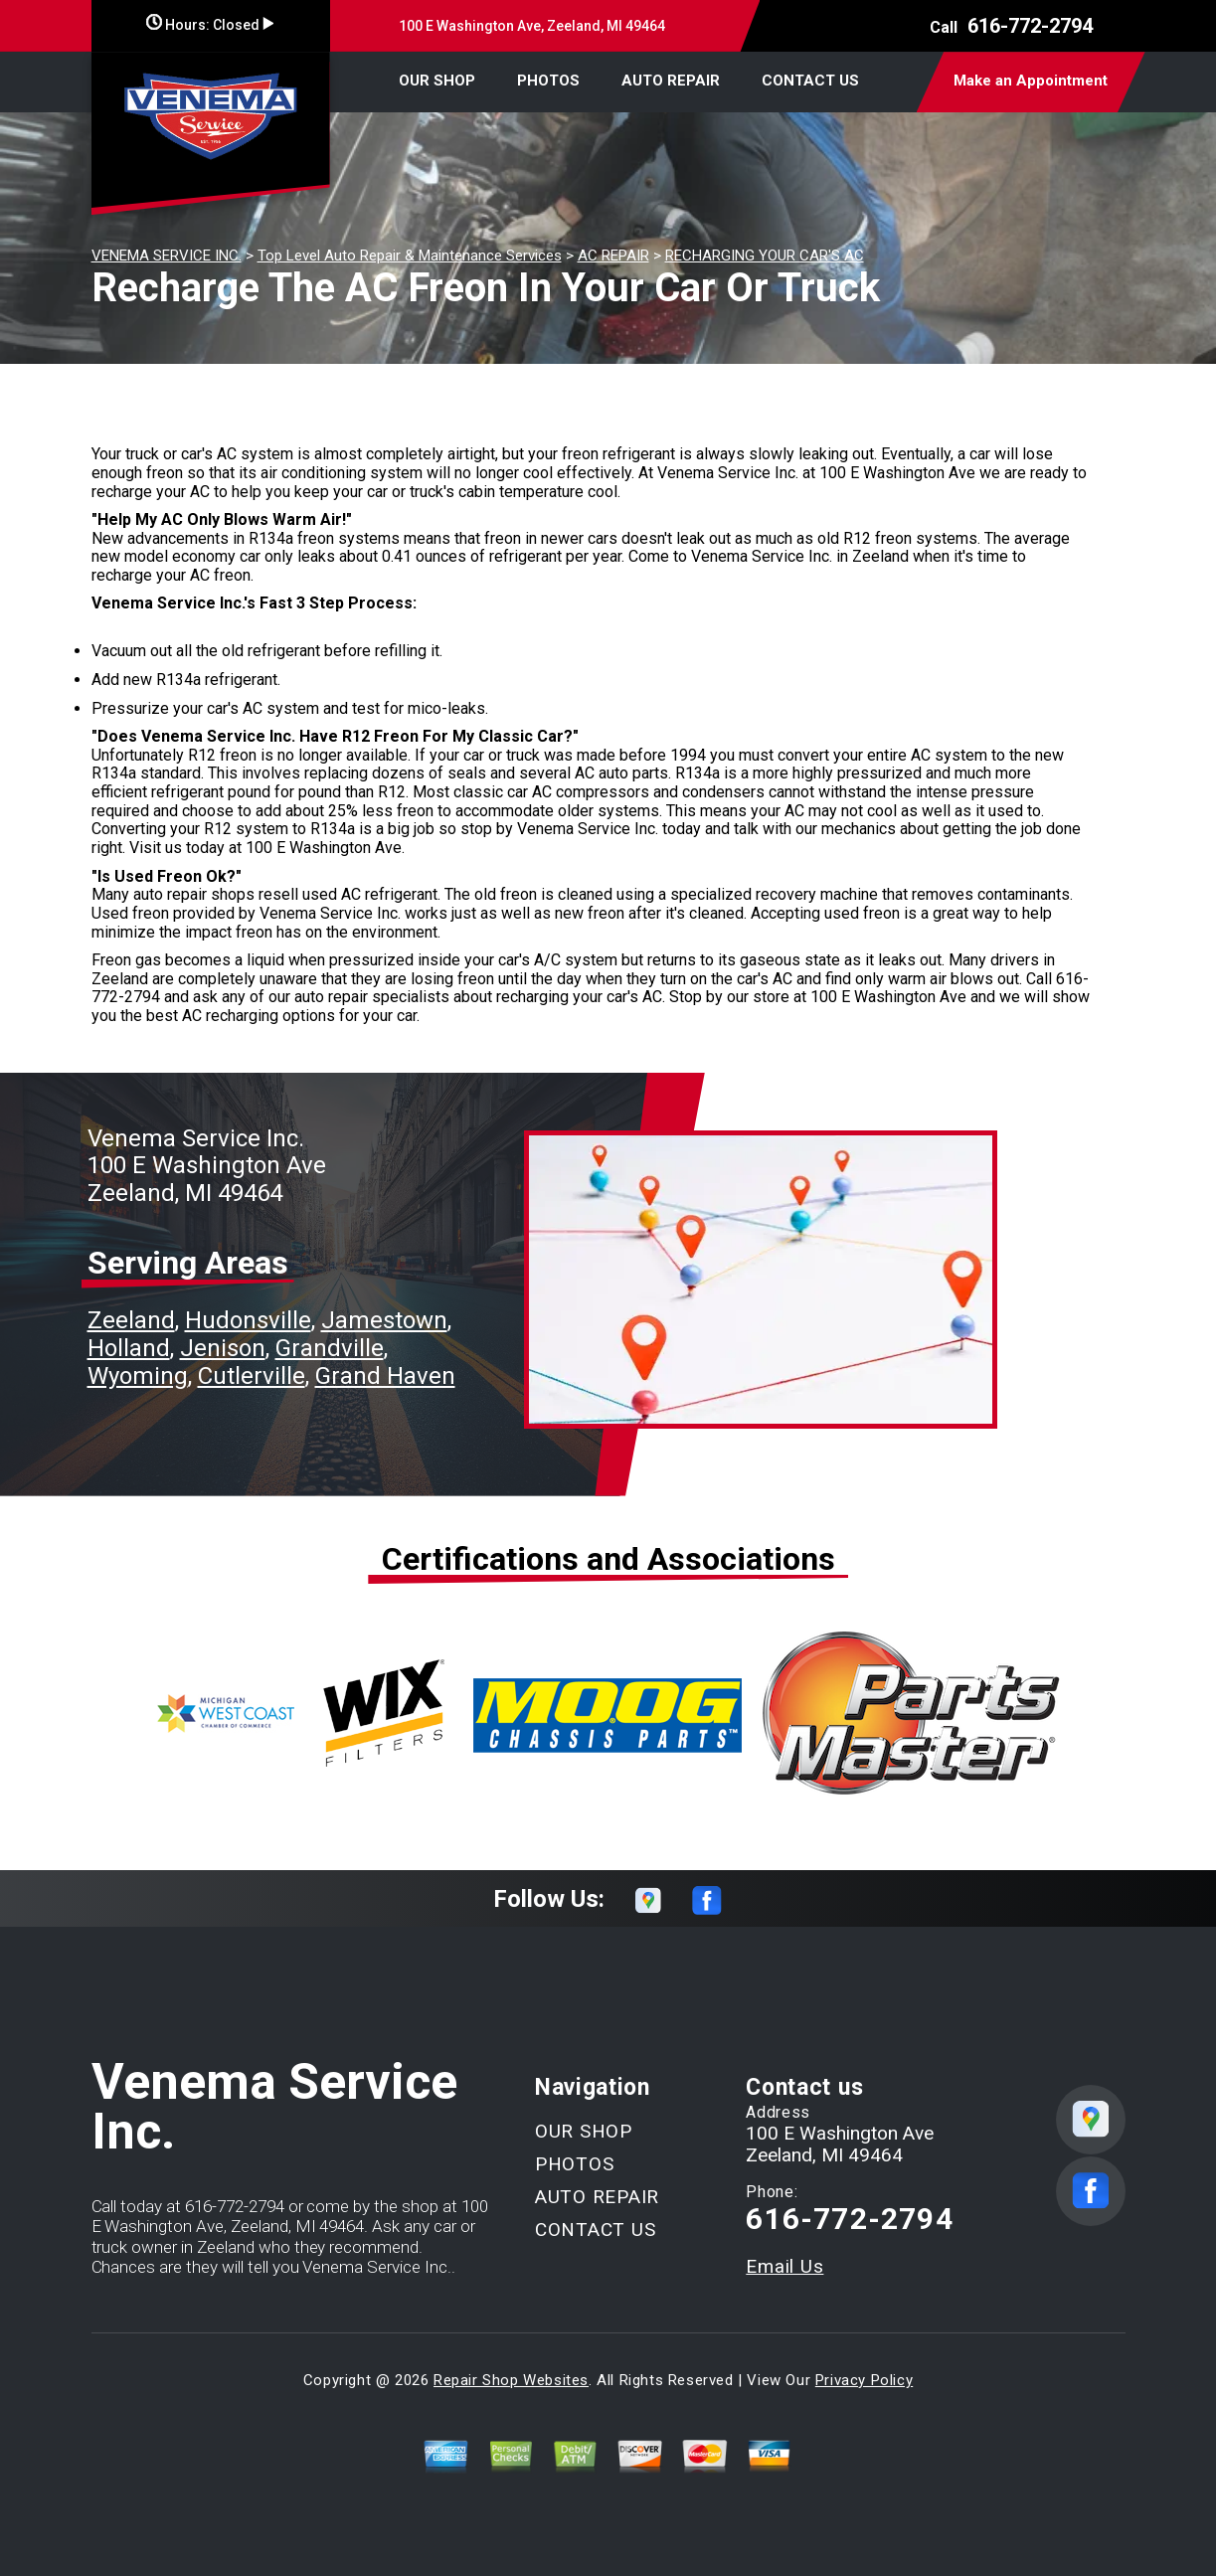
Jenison (222, 1348)
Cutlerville (251, 1376)
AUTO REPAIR (670, 80)
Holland (128, 1348)
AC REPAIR (613, 255)
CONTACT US (810, 80)
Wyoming (137, 1376)
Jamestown (384, 1320)
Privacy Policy (864, 2380)
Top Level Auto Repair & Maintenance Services (410, 255)
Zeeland (131, 1320)
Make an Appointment (1031, 80)
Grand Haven (385, 1376)
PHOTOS (548, 80)
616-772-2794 (1030, 26)
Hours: (209, 25)
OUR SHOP (437, 80)
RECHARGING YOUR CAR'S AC (764, 255)
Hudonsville (248, 1320)
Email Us (784, 2266)
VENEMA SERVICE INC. (166, 255)
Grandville (329, 1348)
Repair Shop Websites (511, 2380)
